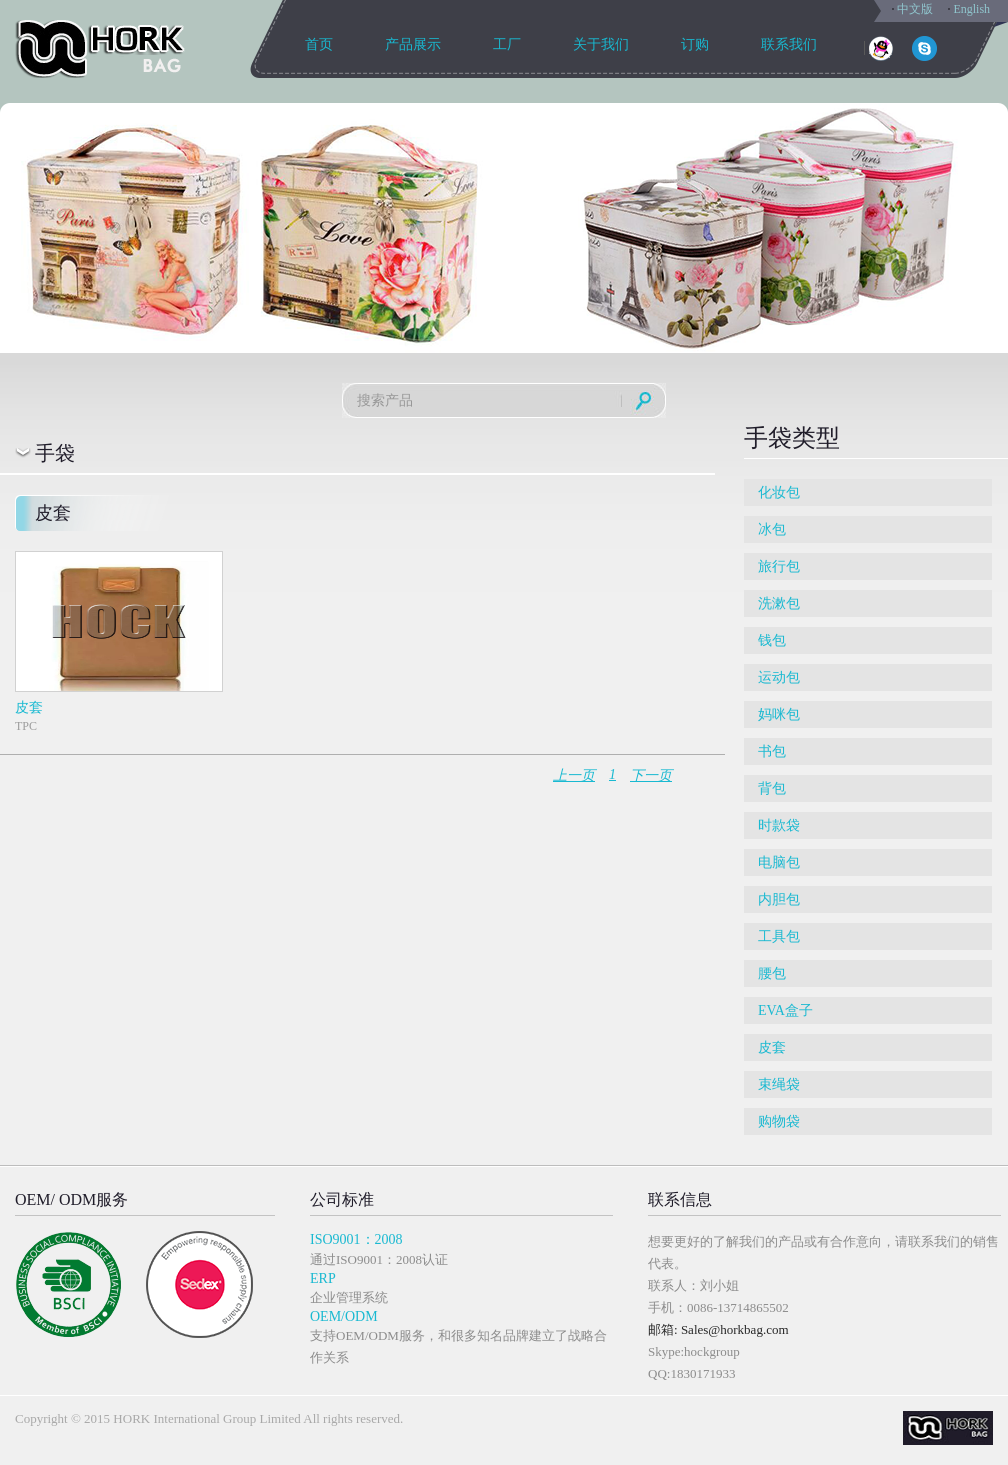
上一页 (574, 775)
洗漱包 (779, 603)
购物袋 (779, 1121)
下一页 (651, 775)
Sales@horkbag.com (735, 1329)
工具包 (779, 936)
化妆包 (779, 492)
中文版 (915, 9)
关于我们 (601, 44)
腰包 (772, 973)
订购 (695, 44)
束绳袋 (779, 1084)
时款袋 (779, 825)
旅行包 (779, 566)
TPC (118, 642)
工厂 (507, 44)
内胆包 (779, 899)
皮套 (772, 1047)
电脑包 (779, 862)
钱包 (772, 640)
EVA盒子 (785, 1010)
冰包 (772, 529)
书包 (772, 751)
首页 (319, 44)
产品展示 (413, 44)
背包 (772, 788)
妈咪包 (779, 714)
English (971, 9)
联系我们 (789, 44)
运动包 (779, 677)
